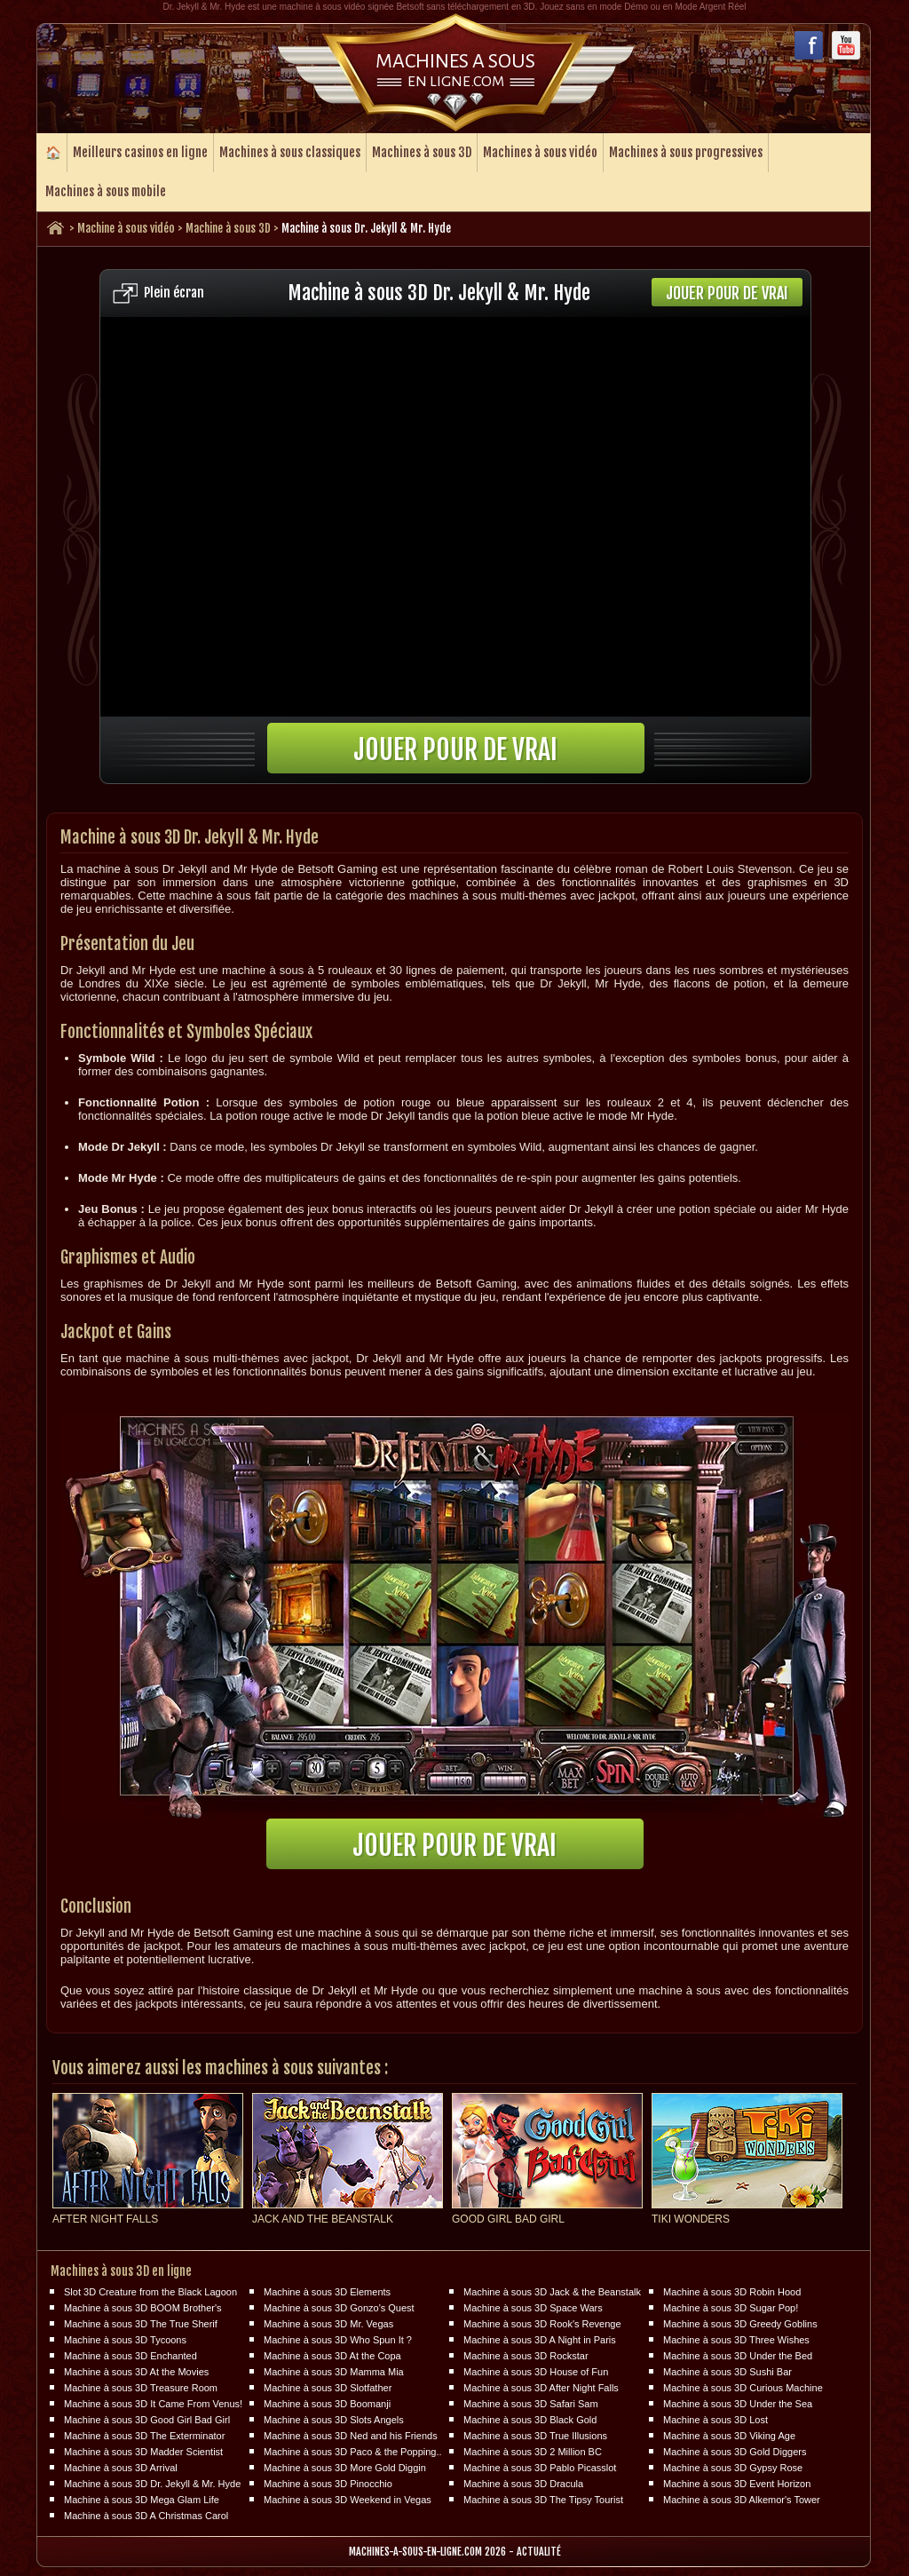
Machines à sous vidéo (540, 152)
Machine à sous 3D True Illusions (535, 2435)
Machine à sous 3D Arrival (121, 2467)
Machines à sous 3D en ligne (121, 2271)
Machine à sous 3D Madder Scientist (143, 2451)
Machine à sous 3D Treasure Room (140, 2387)
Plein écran (174, 292)
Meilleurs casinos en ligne (140, 152)
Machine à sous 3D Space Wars (533, 2308)
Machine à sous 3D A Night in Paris (539, 2339)
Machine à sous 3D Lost (715, 2419)
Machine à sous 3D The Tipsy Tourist (543, 2499)
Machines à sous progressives (686, 152)
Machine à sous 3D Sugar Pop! (730, 2308)
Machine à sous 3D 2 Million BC (532, 2451)
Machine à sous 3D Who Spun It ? (338, 2339)
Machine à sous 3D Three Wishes (736, 2339)
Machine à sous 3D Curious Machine (743, 2387)
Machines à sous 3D (421, 152)
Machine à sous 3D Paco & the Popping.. (353, 2451)
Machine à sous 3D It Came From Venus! (153, 2403)
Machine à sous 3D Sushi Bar (727, 2371)
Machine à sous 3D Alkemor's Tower (741, 2499)
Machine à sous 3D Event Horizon (736, 2483)
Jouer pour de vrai (727, 293)
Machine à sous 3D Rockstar (526, 2355)
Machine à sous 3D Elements (327, 2292)
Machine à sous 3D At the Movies (136, 2371)
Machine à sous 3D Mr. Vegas (328, 2323)
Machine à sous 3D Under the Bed (737, 2355)
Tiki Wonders (691, 2219)
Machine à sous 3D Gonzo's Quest (339, 2308)
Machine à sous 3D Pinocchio (328, 2483)
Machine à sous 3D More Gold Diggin (345, 2467)
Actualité (539, 2551)
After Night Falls (105, 2219)
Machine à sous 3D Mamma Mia (334, 2371)
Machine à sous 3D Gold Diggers (734, 2451)
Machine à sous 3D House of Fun (535, 2371)
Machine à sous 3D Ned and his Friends (351, 2435)
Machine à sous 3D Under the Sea (737, 2403)
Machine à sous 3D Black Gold (530, 2419)
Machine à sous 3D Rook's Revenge (542, 2323)
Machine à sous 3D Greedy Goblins (740, 2323)
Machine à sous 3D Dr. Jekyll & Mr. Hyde (152, 2483)
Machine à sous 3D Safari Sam (530, 2403)
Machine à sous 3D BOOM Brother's (143, 2308)
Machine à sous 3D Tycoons (125, 2339)
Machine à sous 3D (228, 228)
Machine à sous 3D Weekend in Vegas (347, 2499)
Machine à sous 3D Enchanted (130, 2355)
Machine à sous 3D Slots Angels (334, 2419)
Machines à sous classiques (289, 152)
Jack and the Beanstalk (322, 2219)
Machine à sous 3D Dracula (523, 2483)
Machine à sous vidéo (126, 228)
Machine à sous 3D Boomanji (327, 2403)
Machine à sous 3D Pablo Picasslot (539, 2467)
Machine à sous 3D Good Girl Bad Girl (147, 2419)
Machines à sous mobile (105, 191)
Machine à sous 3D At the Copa (332, 2355)
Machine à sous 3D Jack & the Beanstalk (552, 2292)
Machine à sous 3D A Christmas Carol (146, 2515)
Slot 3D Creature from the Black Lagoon (150, 2292)
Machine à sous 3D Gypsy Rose (732, 2467)
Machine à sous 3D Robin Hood (732, 2292)
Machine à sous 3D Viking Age (729, 2435)
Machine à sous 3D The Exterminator (144, 2435)
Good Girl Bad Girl (508, 2219)
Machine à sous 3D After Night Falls (541, 2387)
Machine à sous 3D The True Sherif (140, 2323)
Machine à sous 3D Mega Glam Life (141, 2499)
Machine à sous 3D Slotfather (327, 2387)
